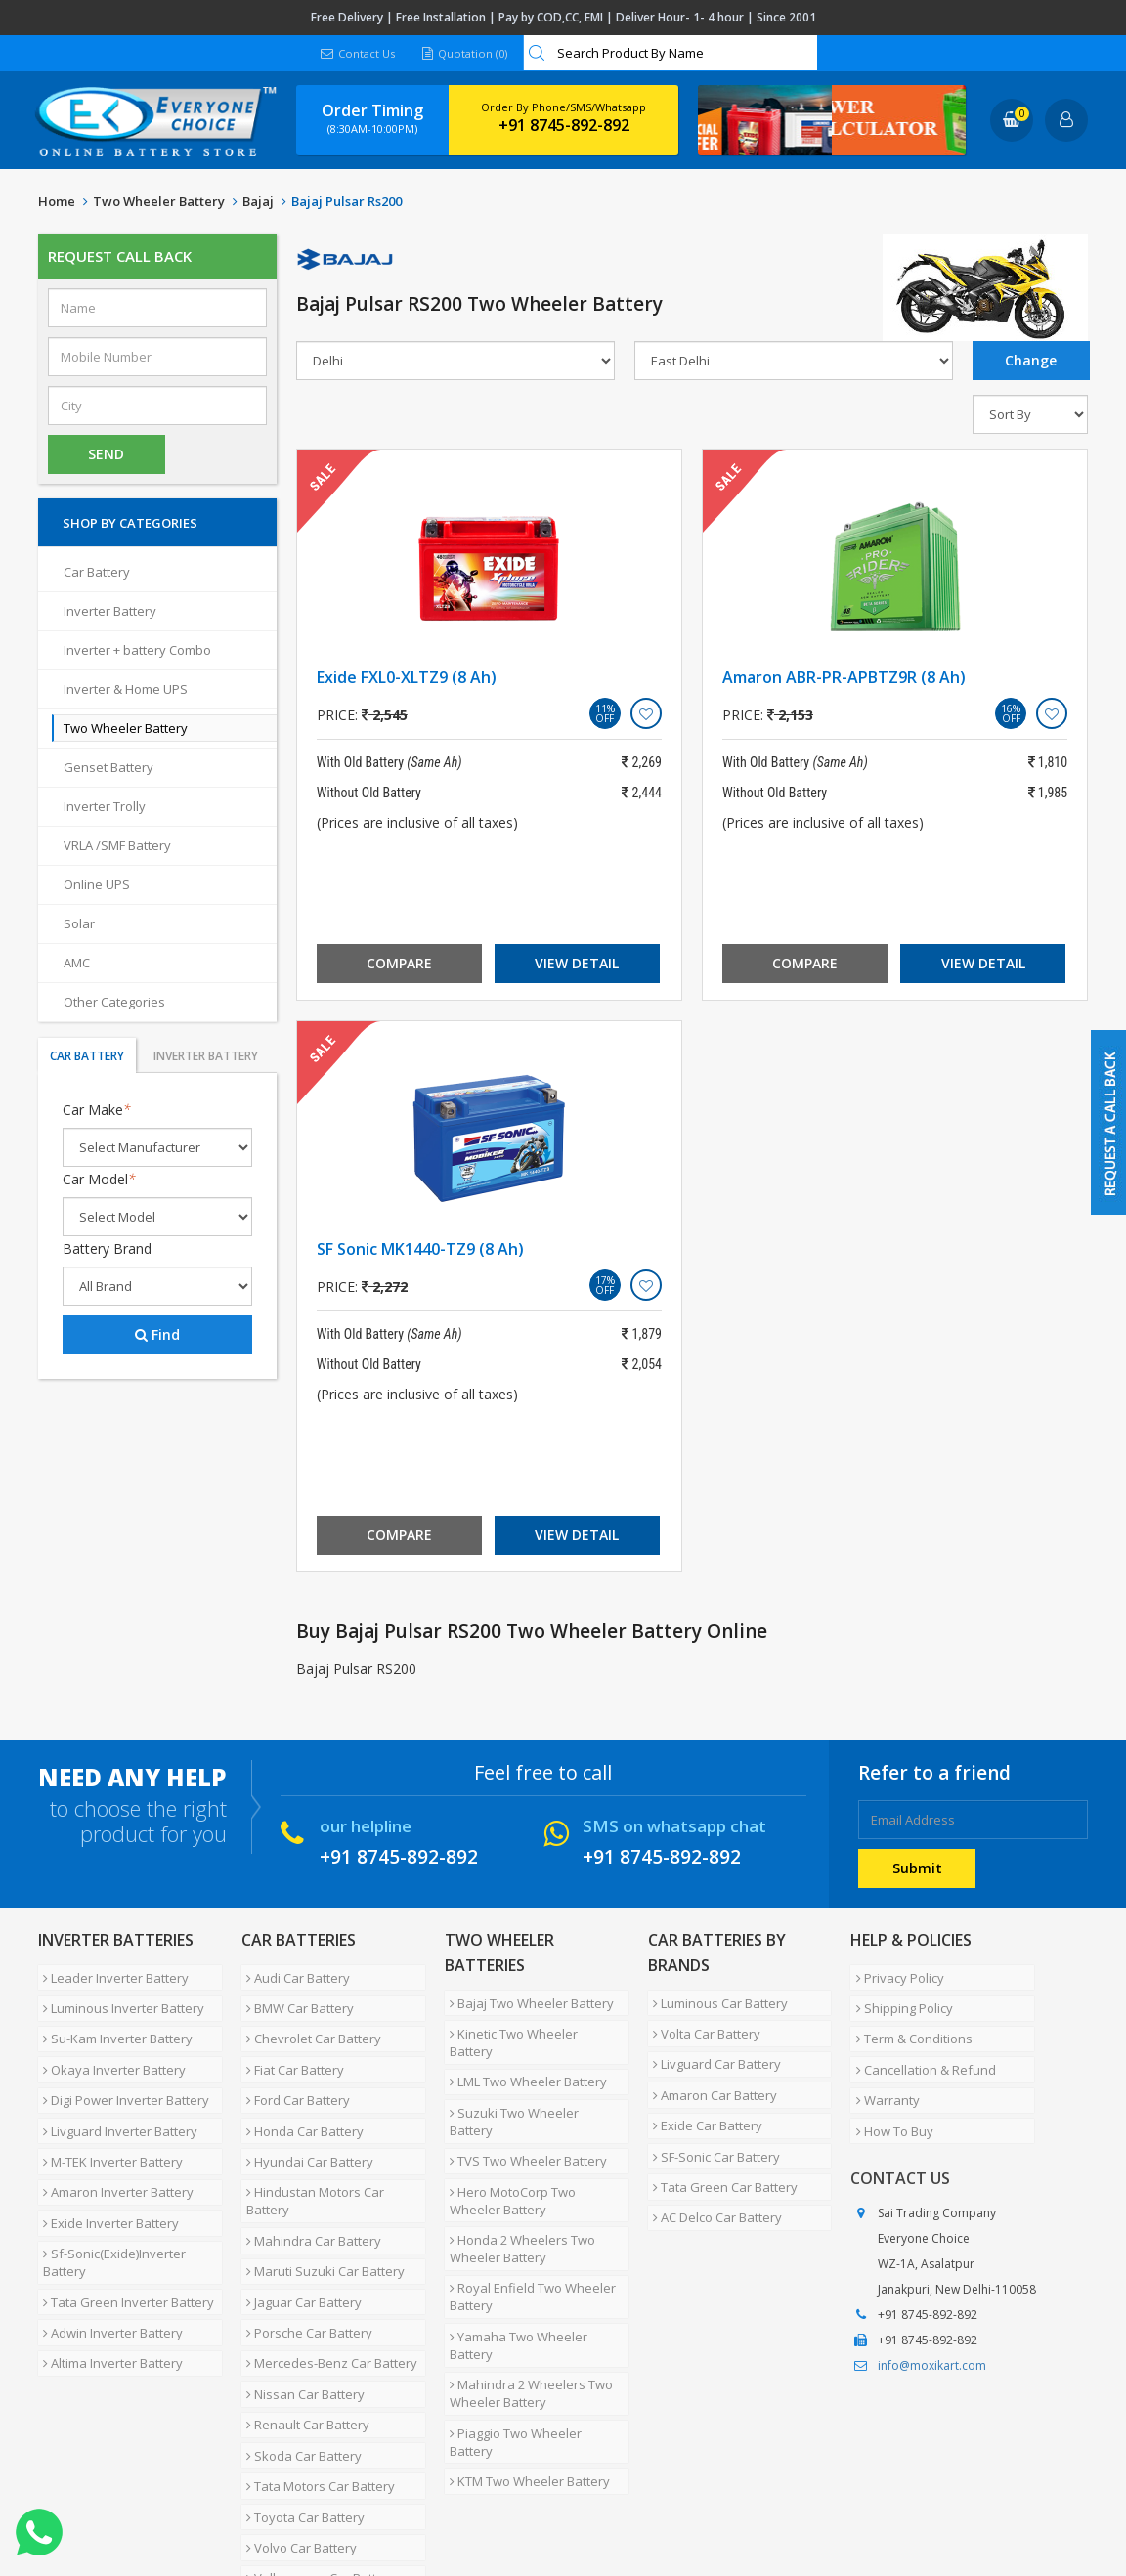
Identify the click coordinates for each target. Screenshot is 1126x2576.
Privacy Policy (894, 1974)
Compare (399, 963)
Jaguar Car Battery (299, 2226)
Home (56, 201)
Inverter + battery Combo (137, 650)
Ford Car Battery (293, 2068)
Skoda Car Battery (299, 2343)
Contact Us (356, 53)
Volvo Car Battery (296, 2414)
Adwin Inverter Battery (108, 2249)
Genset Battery (108, 767)
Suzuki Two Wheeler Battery (532, 2070)
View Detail (577, 963)
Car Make (97, 1109)
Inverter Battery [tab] (205, 1056)
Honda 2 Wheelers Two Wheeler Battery (517, 2166)
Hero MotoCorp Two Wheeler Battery (535, 2125)
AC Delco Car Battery (712, 2163)
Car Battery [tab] (87, 1056)
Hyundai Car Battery (304, 2115)
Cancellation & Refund (920, 2044)
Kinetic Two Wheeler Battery (532, 2023)
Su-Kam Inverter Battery (113, 2021)
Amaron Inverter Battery (113, 2138)
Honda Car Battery (300, 2091)
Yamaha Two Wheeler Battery (514, 2248)
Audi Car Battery (293, 1974)
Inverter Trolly (105, 806)
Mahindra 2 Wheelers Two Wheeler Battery (526, 2289)
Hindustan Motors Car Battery (310, 2147)
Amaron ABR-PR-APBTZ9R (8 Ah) (844, 677)
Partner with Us (219, 2502)
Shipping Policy (898, 1997)
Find (157, 1334)
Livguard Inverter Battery (115, 2091)
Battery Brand (107, 1248)
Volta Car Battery (702, 2023)
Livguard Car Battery (712, 2046)
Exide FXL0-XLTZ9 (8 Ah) (407, 677)
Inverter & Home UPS (126, 689)
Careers (312, 2502)
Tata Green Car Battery (720, 2140)
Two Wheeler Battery (159, 201)
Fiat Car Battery (290, 2044)
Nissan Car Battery (300, 2296)
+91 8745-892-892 (563, 125)
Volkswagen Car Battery (316, 2437)
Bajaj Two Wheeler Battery (527, 1999)
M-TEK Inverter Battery (108, 2115)
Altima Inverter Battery (108, 2273)
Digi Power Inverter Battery (121, 2068)
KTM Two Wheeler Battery (525, 2345)
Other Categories (114, 1001)
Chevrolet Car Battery (308, 2021)
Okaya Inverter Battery (109, 2044)
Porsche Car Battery (304, 2249)
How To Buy (889, 2091)
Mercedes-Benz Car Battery (326, 2273)
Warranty (882, 2068)
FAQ (458, 2502)
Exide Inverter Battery (106, 2161)
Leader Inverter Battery (111, 1974)
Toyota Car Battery (300, 2390)
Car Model (99, 1179)
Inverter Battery (110, 611)
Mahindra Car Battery (308, 2179)
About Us (124, 2502)
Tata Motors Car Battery (315, 2367)
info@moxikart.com (932, 2322)
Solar (79, 923)
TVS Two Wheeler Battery (523, 2093)
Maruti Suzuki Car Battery (320, 2202)
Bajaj (258, 201)
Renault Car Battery (303, 2320)
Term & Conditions (908, 2021)
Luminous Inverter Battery (118, 1997)
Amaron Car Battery (710, 2070)
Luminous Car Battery (715, 1999)
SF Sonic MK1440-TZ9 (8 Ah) (420, 1249)
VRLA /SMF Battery (117, 845)
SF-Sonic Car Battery (711, 2116)
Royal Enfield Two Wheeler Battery (528, 2207)
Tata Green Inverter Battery (123, 2226)
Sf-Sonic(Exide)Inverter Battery (109, 2193)
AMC (77, 962)
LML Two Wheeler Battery (523, 2046)
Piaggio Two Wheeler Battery (534, 2322)
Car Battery (97, 571)
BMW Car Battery (295, 1997)
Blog (506, 2502)
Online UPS (97, 884)
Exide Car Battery (703, 2093)
